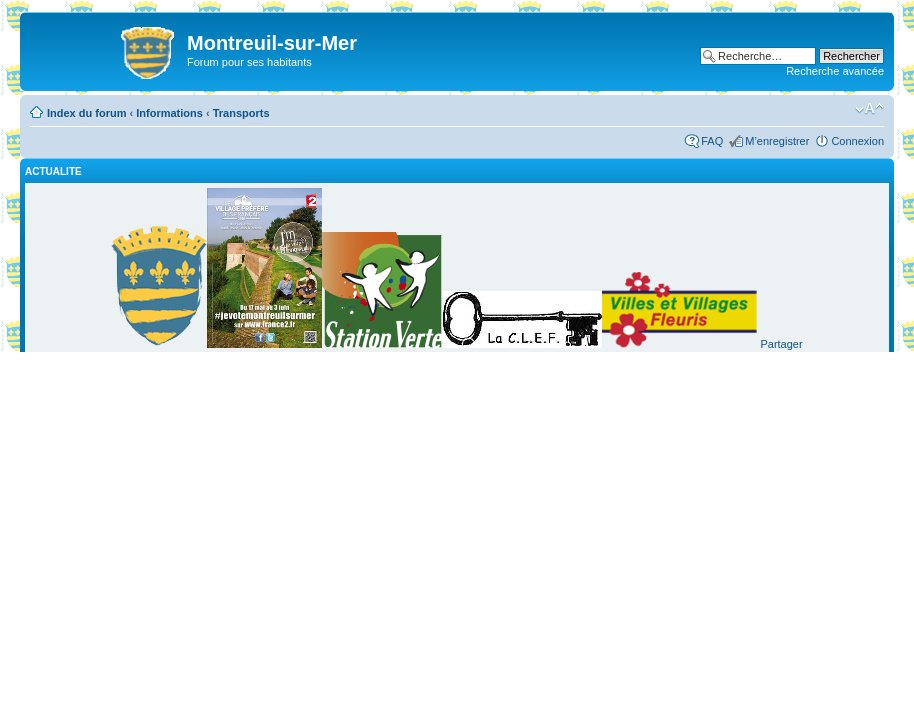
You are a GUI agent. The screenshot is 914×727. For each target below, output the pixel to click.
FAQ (712, 141)
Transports (241, 113)
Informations (169, 113)
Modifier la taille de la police (869, 109)
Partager (781, 344)
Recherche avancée (835, 71)
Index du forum (86, 113)
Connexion (857, 141)
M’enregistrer (777, 141)
